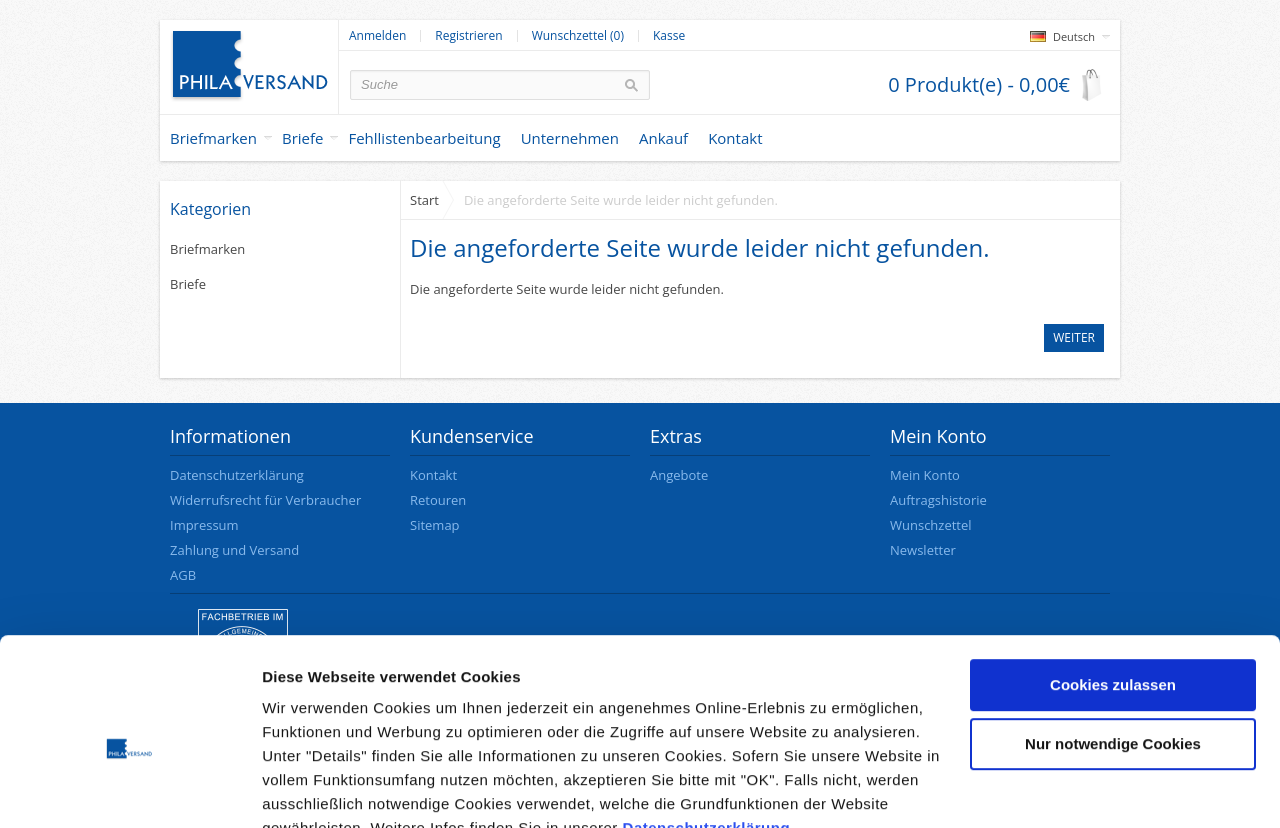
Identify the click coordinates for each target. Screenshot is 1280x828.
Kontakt (433, 475)
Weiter (1074, 337)
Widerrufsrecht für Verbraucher (265, 500)
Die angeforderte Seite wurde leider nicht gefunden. (621, 200)
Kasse (669, 36)
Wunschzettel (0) (578, 36)
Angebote (679, 475)
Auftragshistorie (938, 500)
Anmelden (377, 36)
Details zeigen (312, 788)
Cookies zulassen (1113, 590)
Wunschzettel (931, 525)
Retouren (438, 500)
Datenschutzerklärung (707, 733)
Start (424, 200)
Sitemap (435, 525)
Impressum (204, 525)
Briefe (303, 138)
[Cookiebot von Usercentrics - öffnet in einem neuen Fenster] (129, 789)
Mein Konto (925, 475)
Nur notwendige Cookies (1113, 649)
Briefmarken (213, 138)
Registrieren (468, 36)
